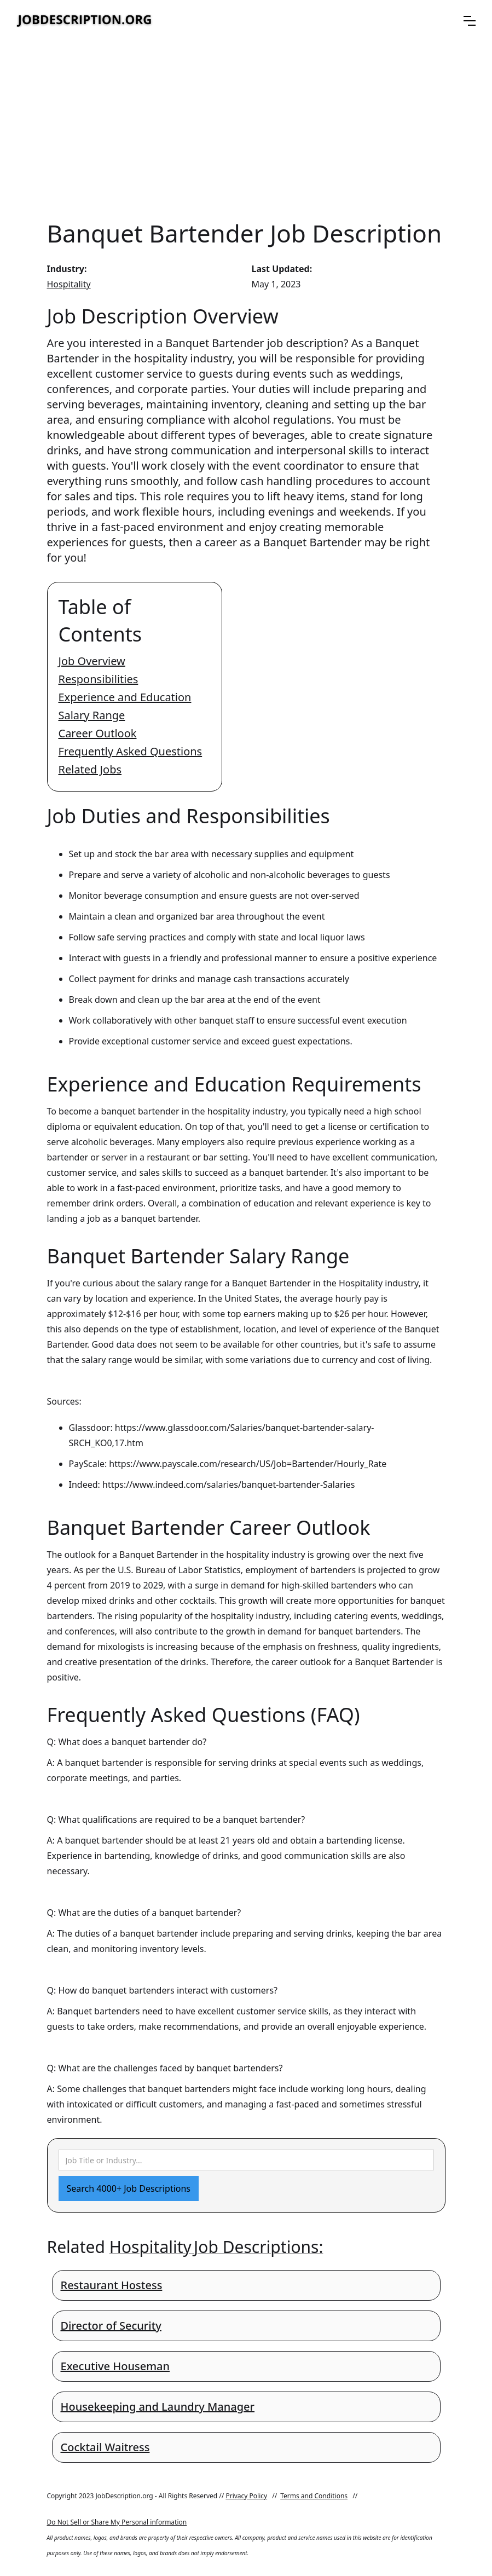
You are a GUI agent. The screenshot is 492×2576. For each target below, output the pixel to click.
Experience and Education (125, 697)
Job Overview (92, 661)
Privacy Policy (246, 2495)
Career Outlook (98, 733)
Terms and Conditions (314, 2495)
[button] (470, 21)
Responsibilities (98, 679)
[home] (84, 20)
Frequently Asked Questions (130, 751)
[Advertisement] (246, 128)
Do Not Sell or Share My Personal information (117, 2522)
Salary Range (92, 715)
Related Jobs (90, 769)
